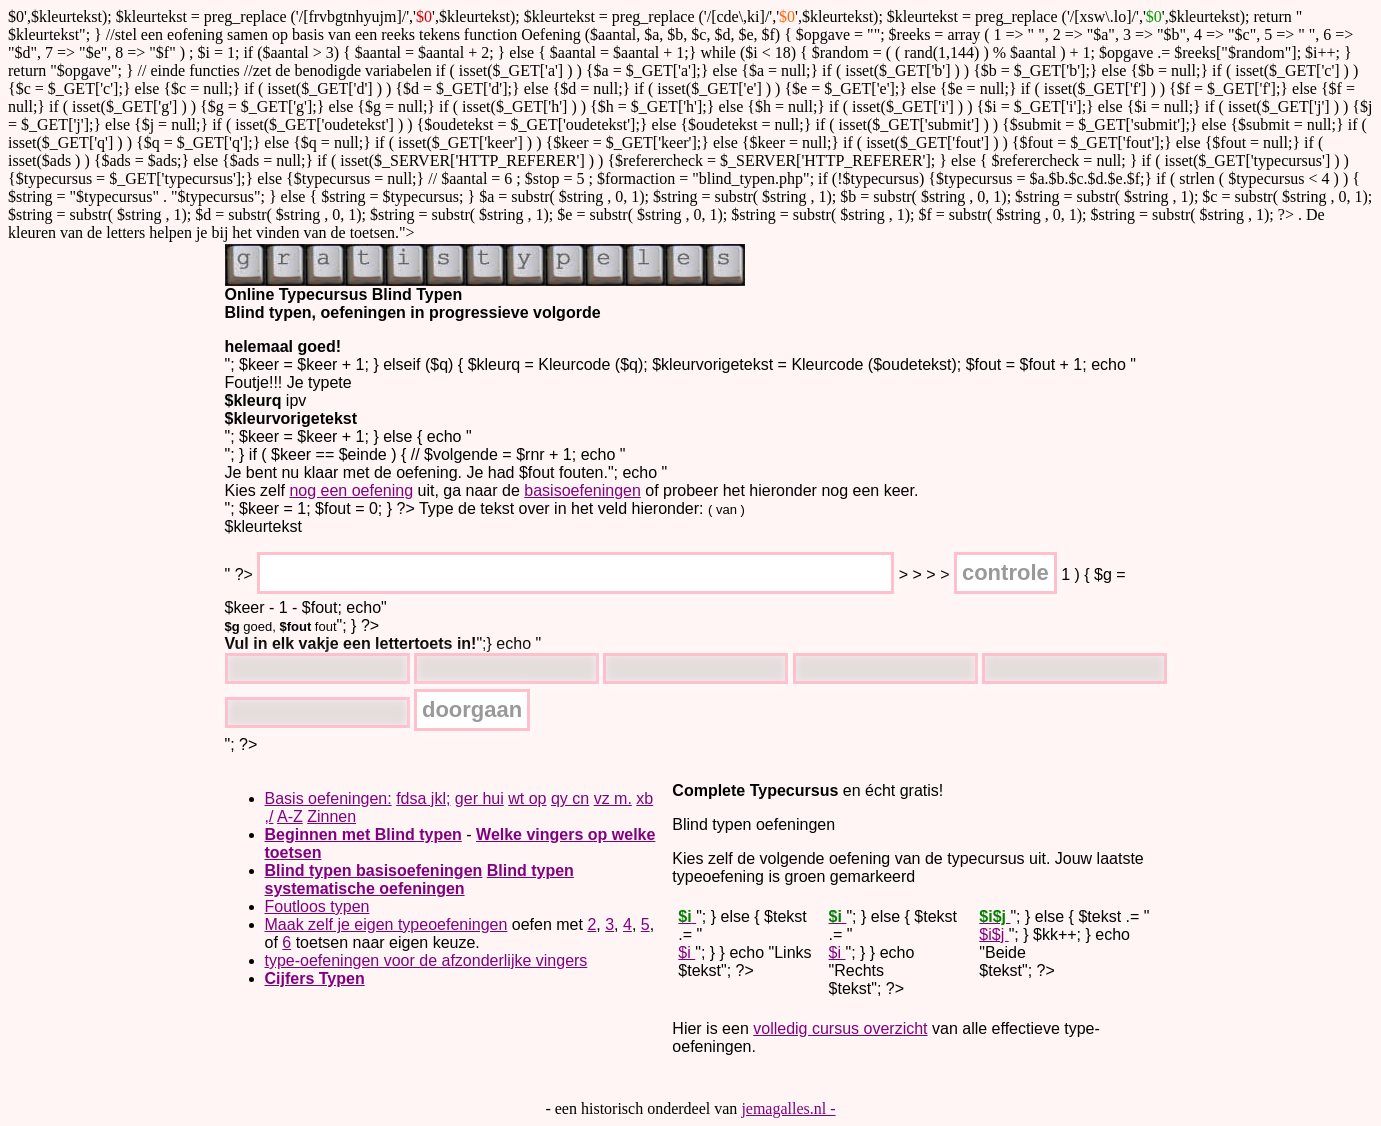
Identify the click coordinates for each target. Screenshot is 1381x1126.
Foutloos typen (317, 906)
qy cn (570, 798)
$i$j (993, 934)
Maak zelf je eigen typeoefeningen (386, 924)
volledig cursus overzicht (840, 1028)
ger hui (479, 798)
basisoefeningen (582, 490)
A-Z (290, 816)
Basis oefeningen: (328, 798)
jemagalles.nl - (788, 1108)
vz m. (613, 798)
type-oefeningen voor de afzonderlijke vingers (426, 960)
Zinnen (331, 816)
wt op (527, 798)
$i (686, 952)
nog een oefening (351, 490)
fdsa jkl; (423, 798)
